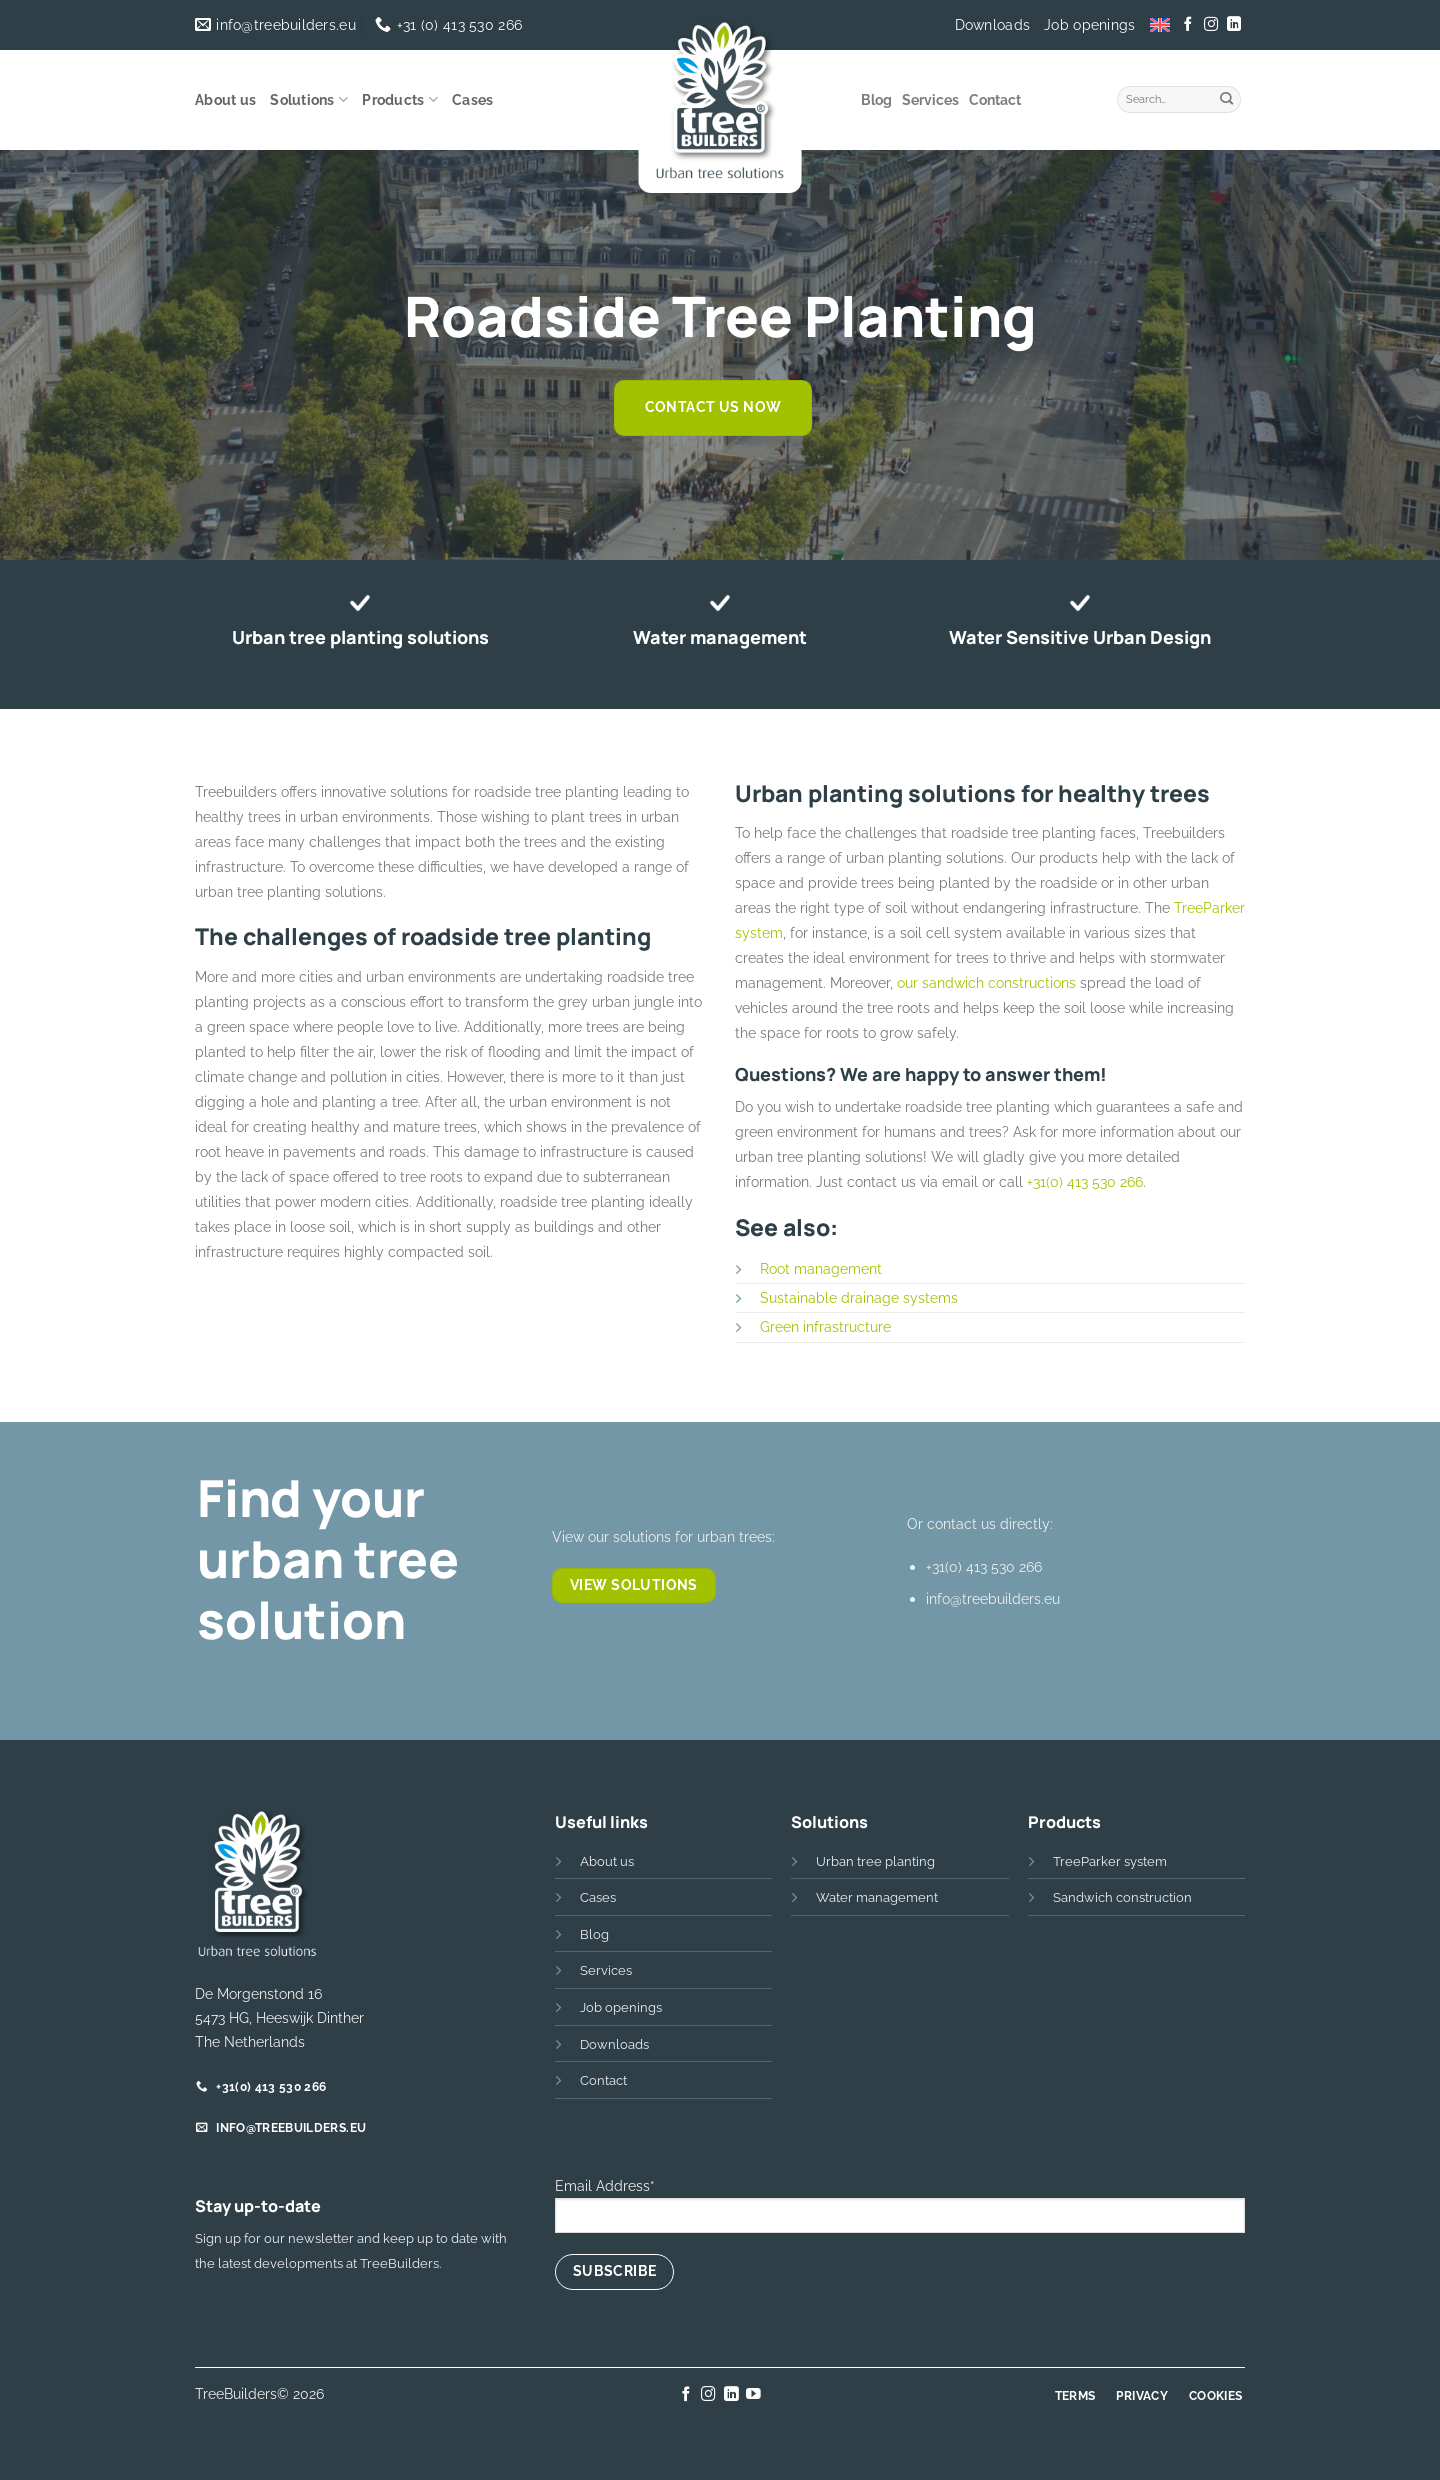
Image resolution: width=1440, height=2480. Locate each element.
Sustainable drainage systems (859, 1297)
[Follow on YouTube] (753, 2395)
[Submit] (1227, 97)
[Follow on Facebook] (1188, 25)
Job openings (1089, 25)
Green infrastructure (825, 1326)
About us (225, 100)
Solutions (309, 99)
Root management (821, 1268)
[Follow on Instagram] (1211, 25)
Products (400, 99)
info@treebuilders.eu (993, 1598)
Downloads (993, 25)
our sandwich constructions (986, 982)
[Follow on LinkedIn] (1233, 25)
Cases (472, 100)
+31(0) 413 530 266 (1085, 1181)
